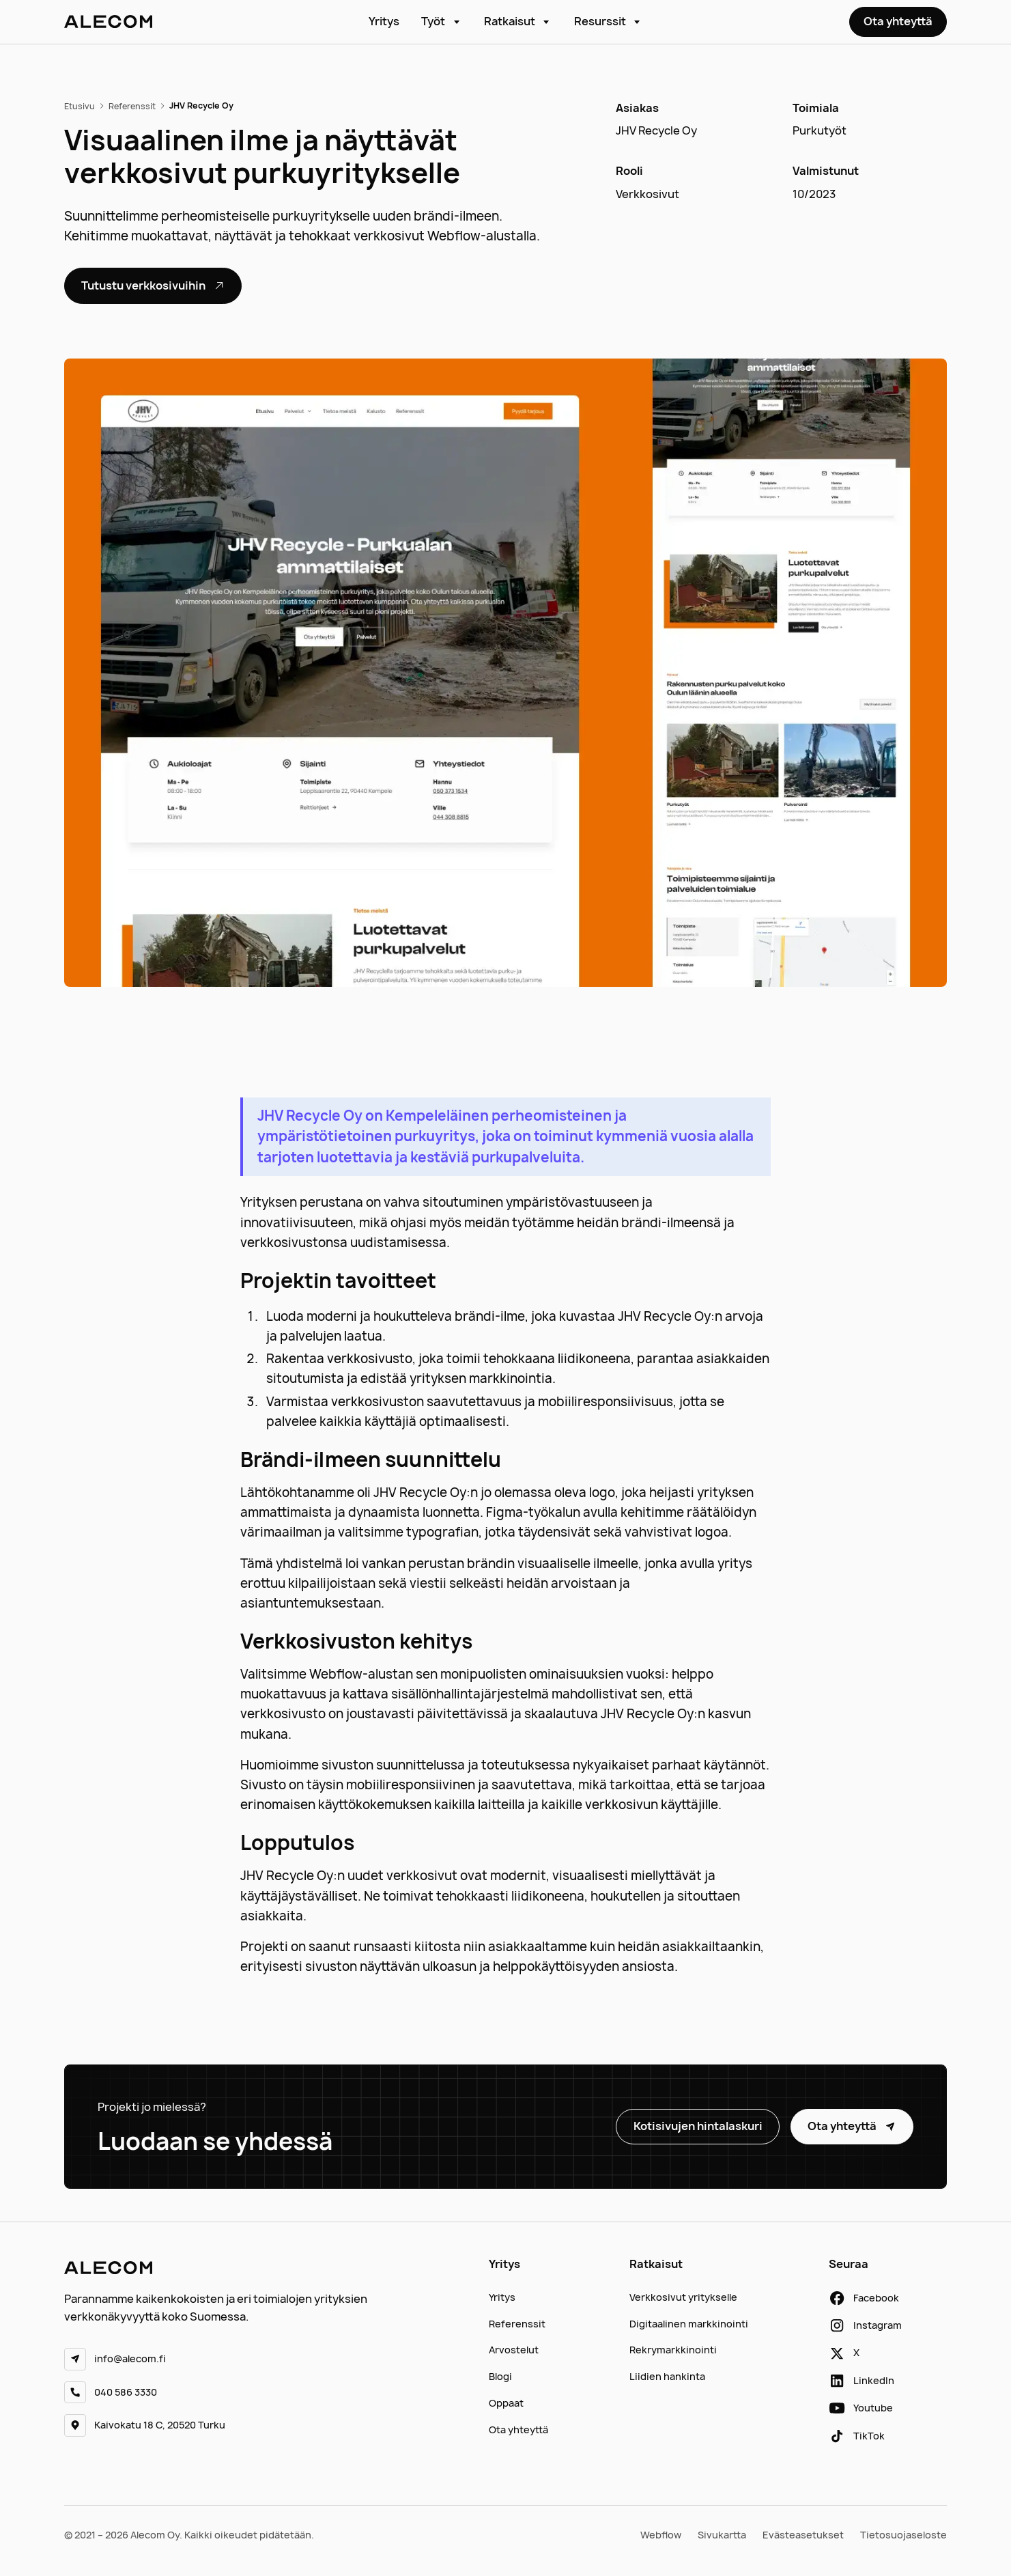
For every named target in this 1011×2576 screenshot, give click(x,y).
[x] (844, 2353)
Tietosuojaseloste (903, 2534)
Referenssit (517, 2323)
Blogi (500, 2376)
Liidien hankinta (667, 2376)
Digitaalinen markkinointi (688, 2323)
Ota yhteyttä (898, 21)
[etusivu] (108, 21)
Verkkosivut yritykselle (683, 2297)
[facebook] (864, 2298)
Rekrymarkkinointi (673, 2349)
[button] (441, 22)
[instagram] (865, 2325)
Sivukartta (722, 2534)
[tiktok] (857, 2436)
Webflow (660, 2534)
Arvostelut (514, 2349)
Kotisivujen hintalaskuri (698, 2125)
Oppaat (506, 2402)
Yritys (384, 21)
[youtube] (861, 2408)
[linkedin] (861, 2380)
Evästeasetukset (803, 2534)
